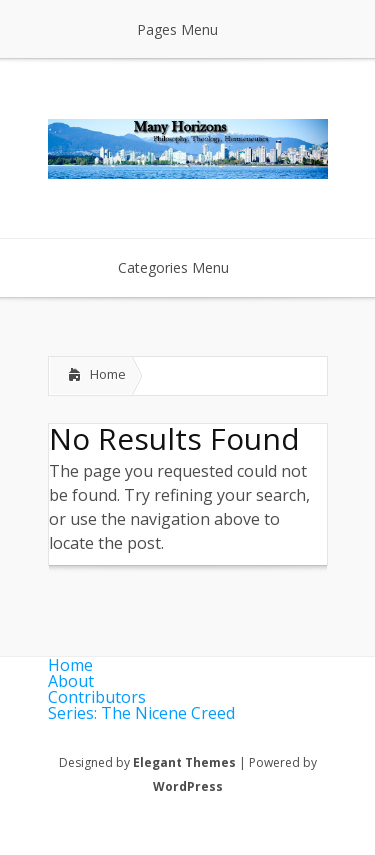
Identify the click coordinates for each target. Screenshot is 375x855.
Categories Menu (186, 267)
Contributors (97, 697)
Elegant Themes (184, 762)
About (71, 681)
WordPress (188, 786)
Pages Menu (190, 29)
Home (108, 374)
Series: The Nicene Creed (141, 713)
